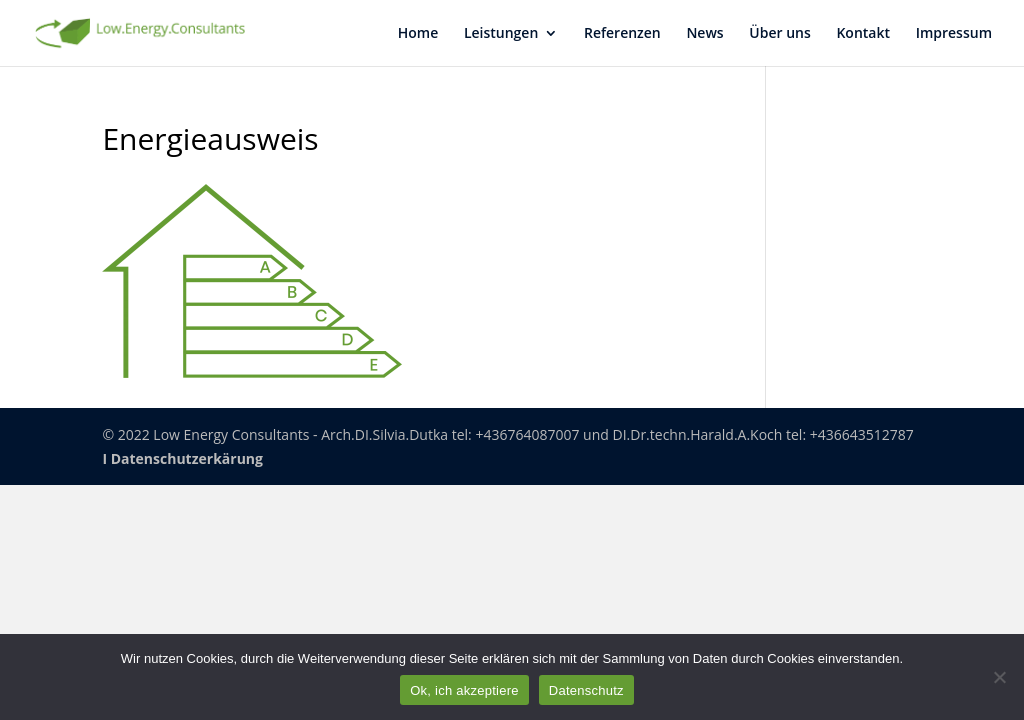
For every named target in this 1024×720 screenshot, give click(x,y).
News (704, 34)
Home (418, 34)
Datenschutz (586, 690)
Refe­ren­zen (622, 34)
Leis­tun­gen (501, 34)
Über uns (779, 34)
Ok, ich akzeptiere (464, 690)
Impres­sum (954, 34)
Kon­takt (863, 34)
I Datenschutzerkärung (182, 458)
